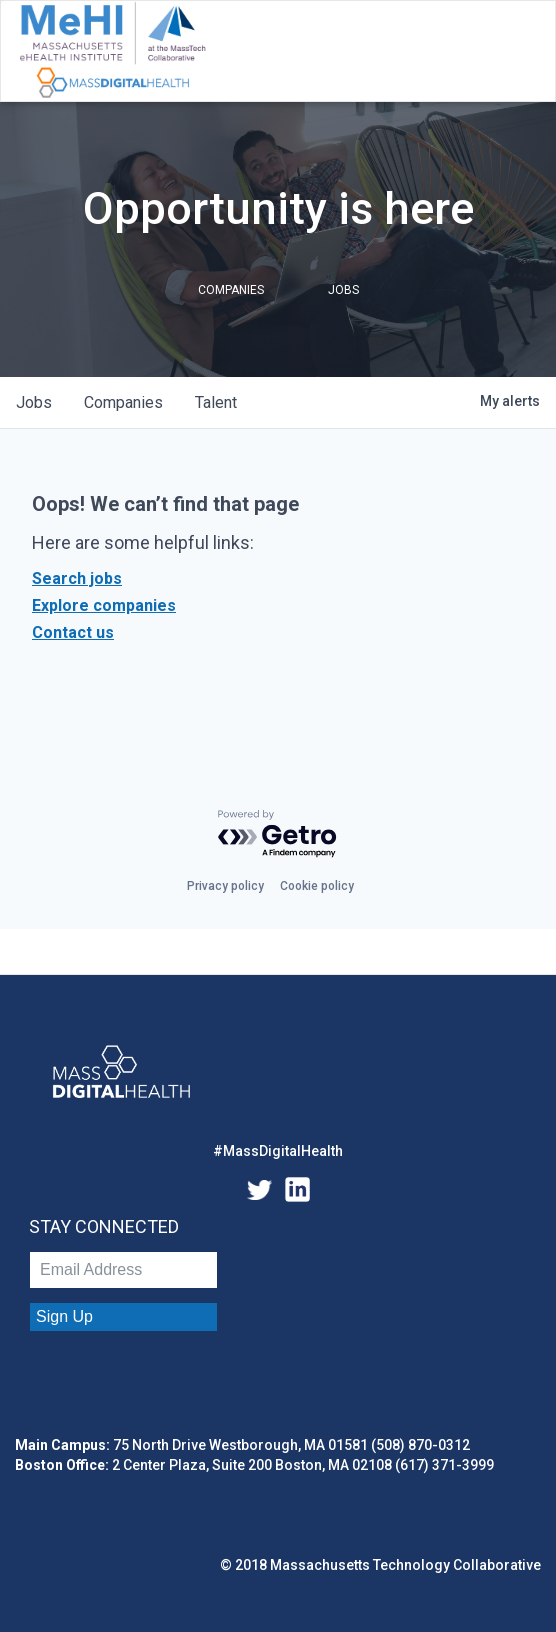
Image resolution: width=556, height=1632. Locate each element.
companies (123, 402)
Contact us (73, 632)
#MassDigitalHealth (278, 1151)
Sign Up (64, 1316)
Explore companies (104, 605)
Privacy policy (225, 886)
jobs (34, 402)
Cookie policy (317, 886)
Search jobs (77, 578)
